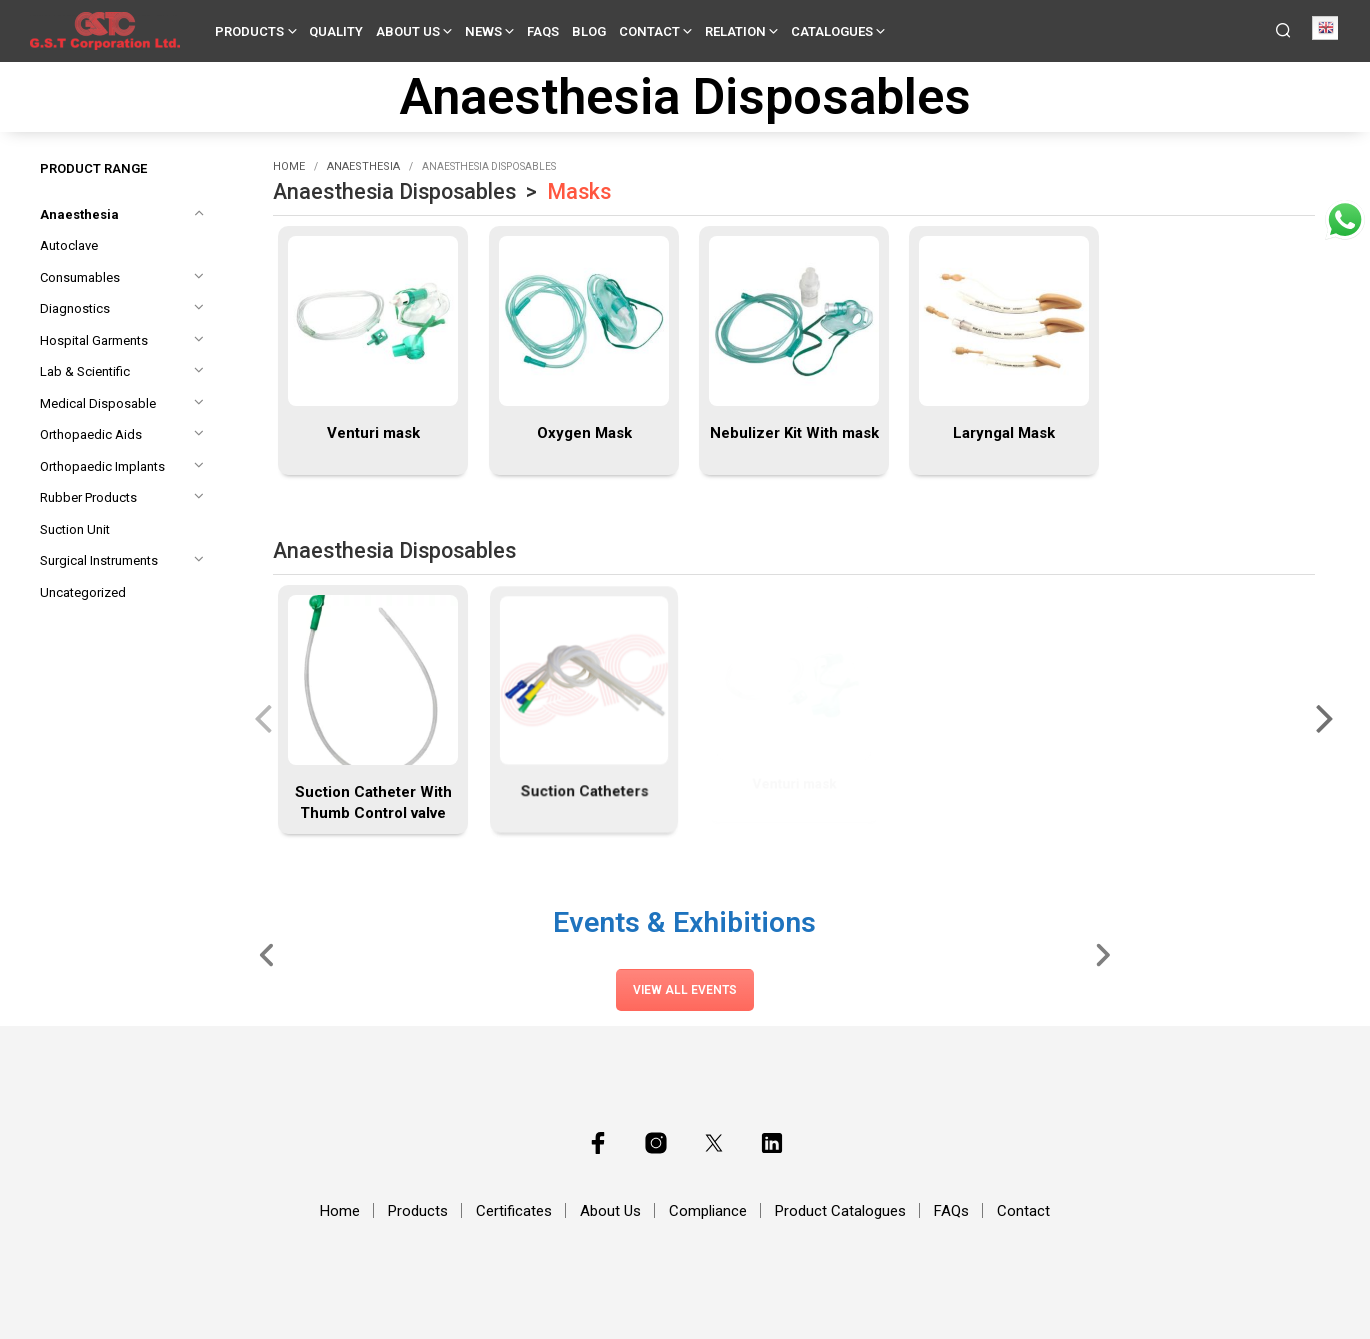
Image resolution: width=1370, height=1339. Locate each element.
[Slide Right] (1102, 954)
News (483, 31)
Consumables (80, 277)
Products (249, 31)
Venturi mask (373, 433)
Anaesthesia (79, 214)
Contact (649, 31)
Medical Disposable (98, 403)
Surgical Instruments (99, 560)
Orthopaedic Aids (91, 434)
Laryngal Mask (1004, 433)
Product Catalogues (840, 1211)
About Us (408, 31)
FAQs (543, 31)
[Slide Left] (267, 954)
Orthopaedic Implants (102, 466)
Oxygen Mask (583, 433)
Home (289, 166)
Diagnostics (75, 308)
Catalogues (832, 31)
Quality (336, 31)
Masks (579, 191)
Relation (735, 31)
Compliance (708, 1211)
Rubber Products (88, 497)
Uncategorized (83, 592)
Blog (589, 31)
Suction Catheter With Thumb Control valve (373, 795)
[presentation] (263, 717)
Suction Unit (75, 529)
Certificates (514, 1211)
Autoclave (69, 245)
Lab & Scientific (85, 371)
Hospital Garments (94, 340)
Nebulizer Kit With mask (794, 433)
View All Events (685, 990)
